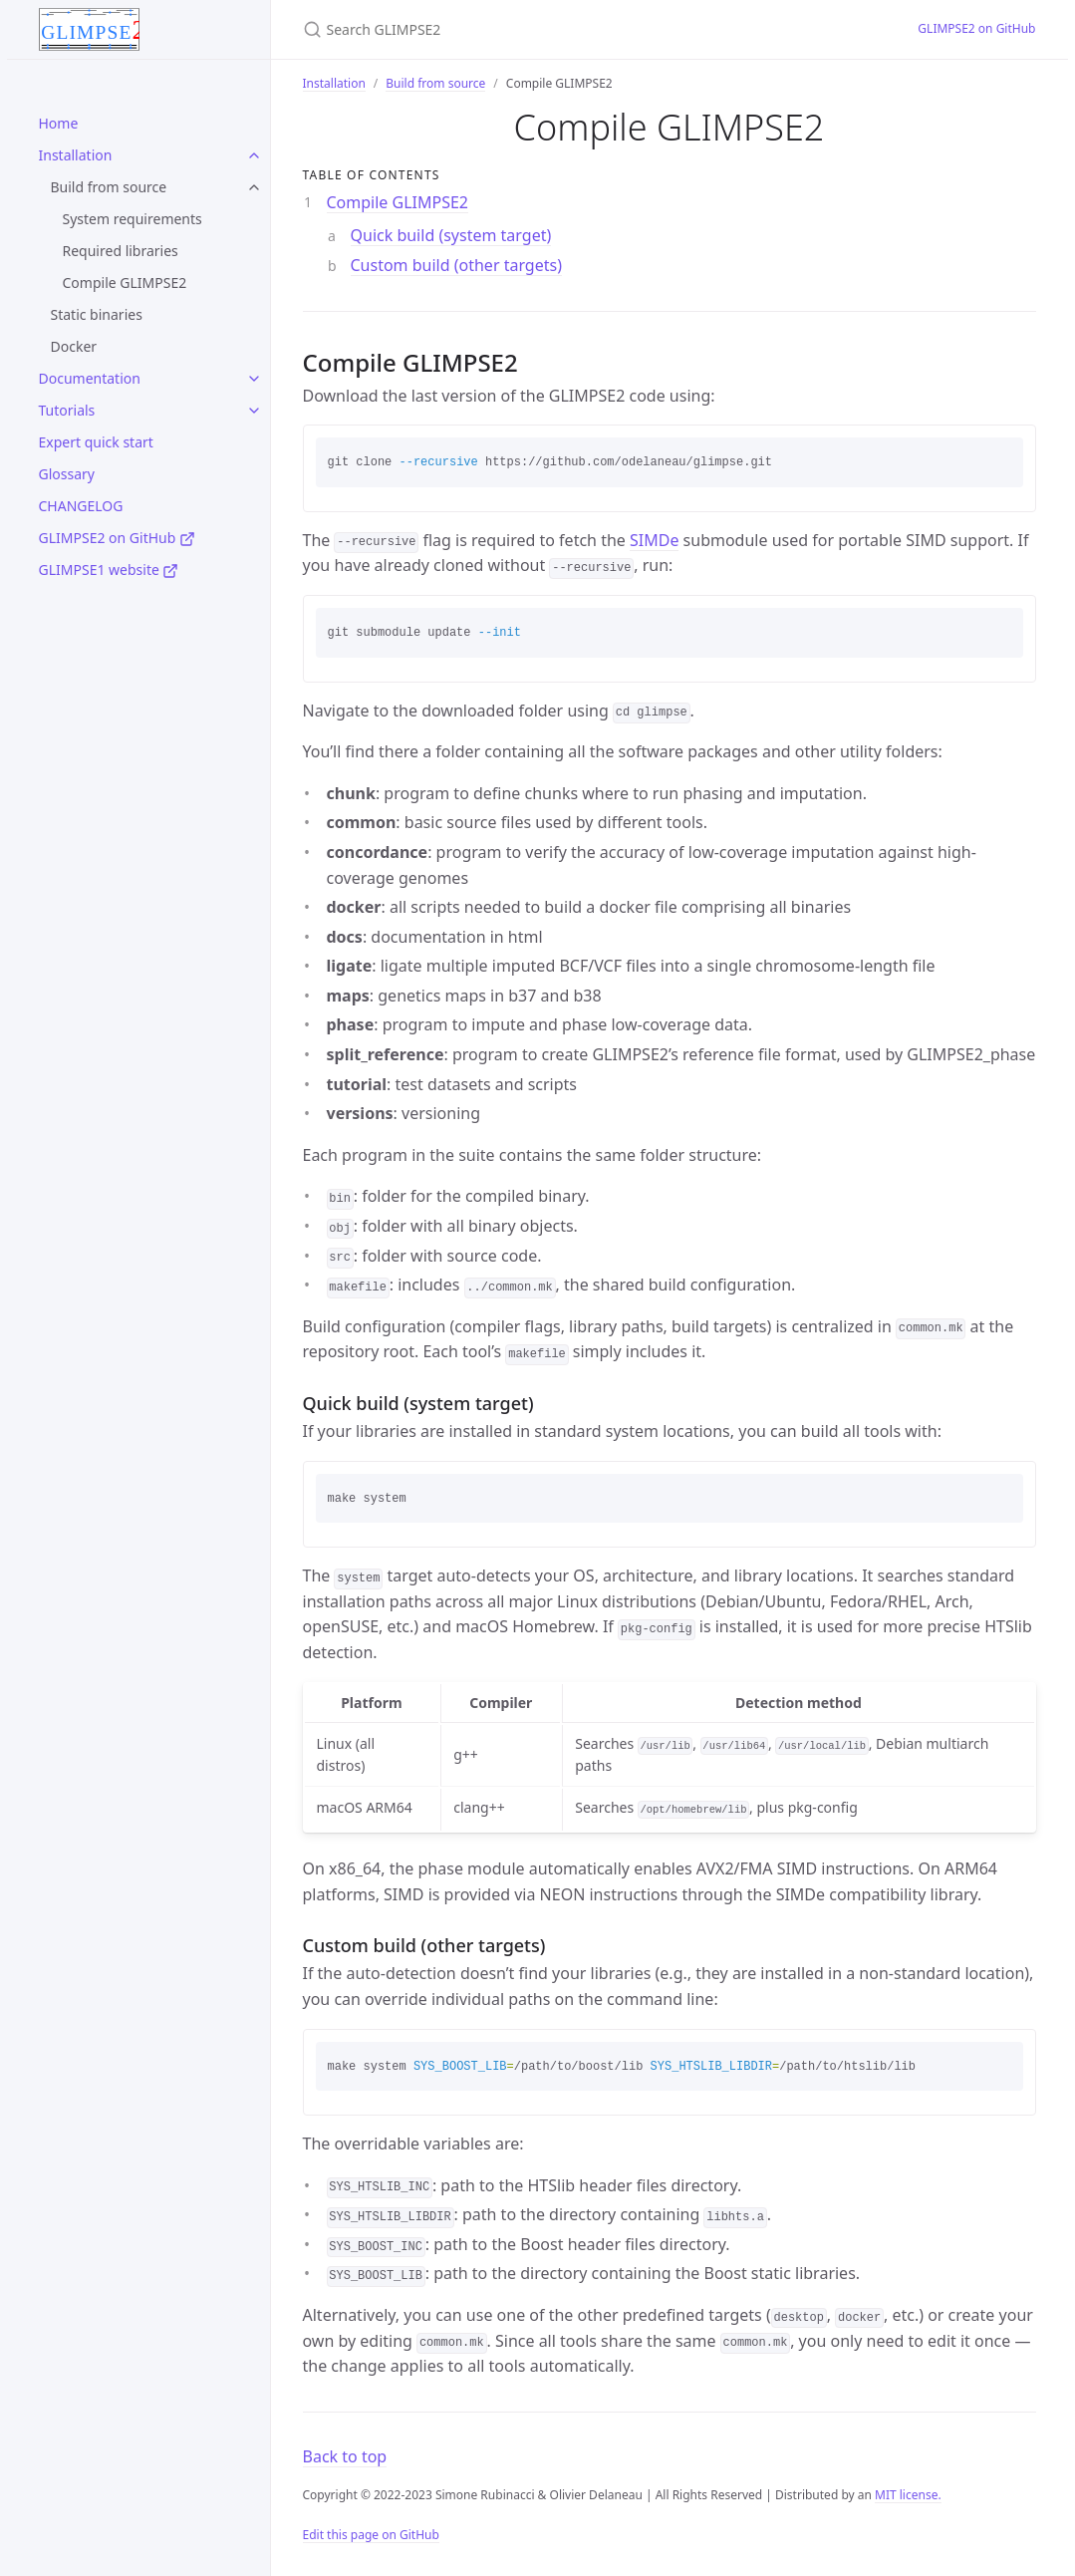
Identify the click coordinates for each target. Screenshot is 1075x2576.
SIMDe (654, 540)
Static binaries (96, 314)
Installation (76, 154)
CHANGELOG (81, 505)
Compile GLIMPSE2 (125, 282)
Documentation (89, 378)
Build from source (109, 186)
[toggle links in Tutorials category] (254, 411)
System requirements (132, 218)
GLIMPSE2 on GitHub (117, 537)
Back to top (345, 2456)
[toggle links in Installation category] (254, 155)
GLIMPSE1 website (109, 569)
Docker (74, 346)
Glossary (67, 473)
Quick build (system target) (451, 235)
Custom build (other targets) (456, 265)
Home (59, 123)
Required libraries (120, 250)
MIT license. (908, 2494)
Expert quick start (96, 441)
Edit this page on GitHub (371, 2534)
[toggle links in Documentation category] (254, 379)
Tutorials (67, 410)
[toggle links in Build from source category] (254, 187)
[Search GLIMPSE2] (538, 29)
